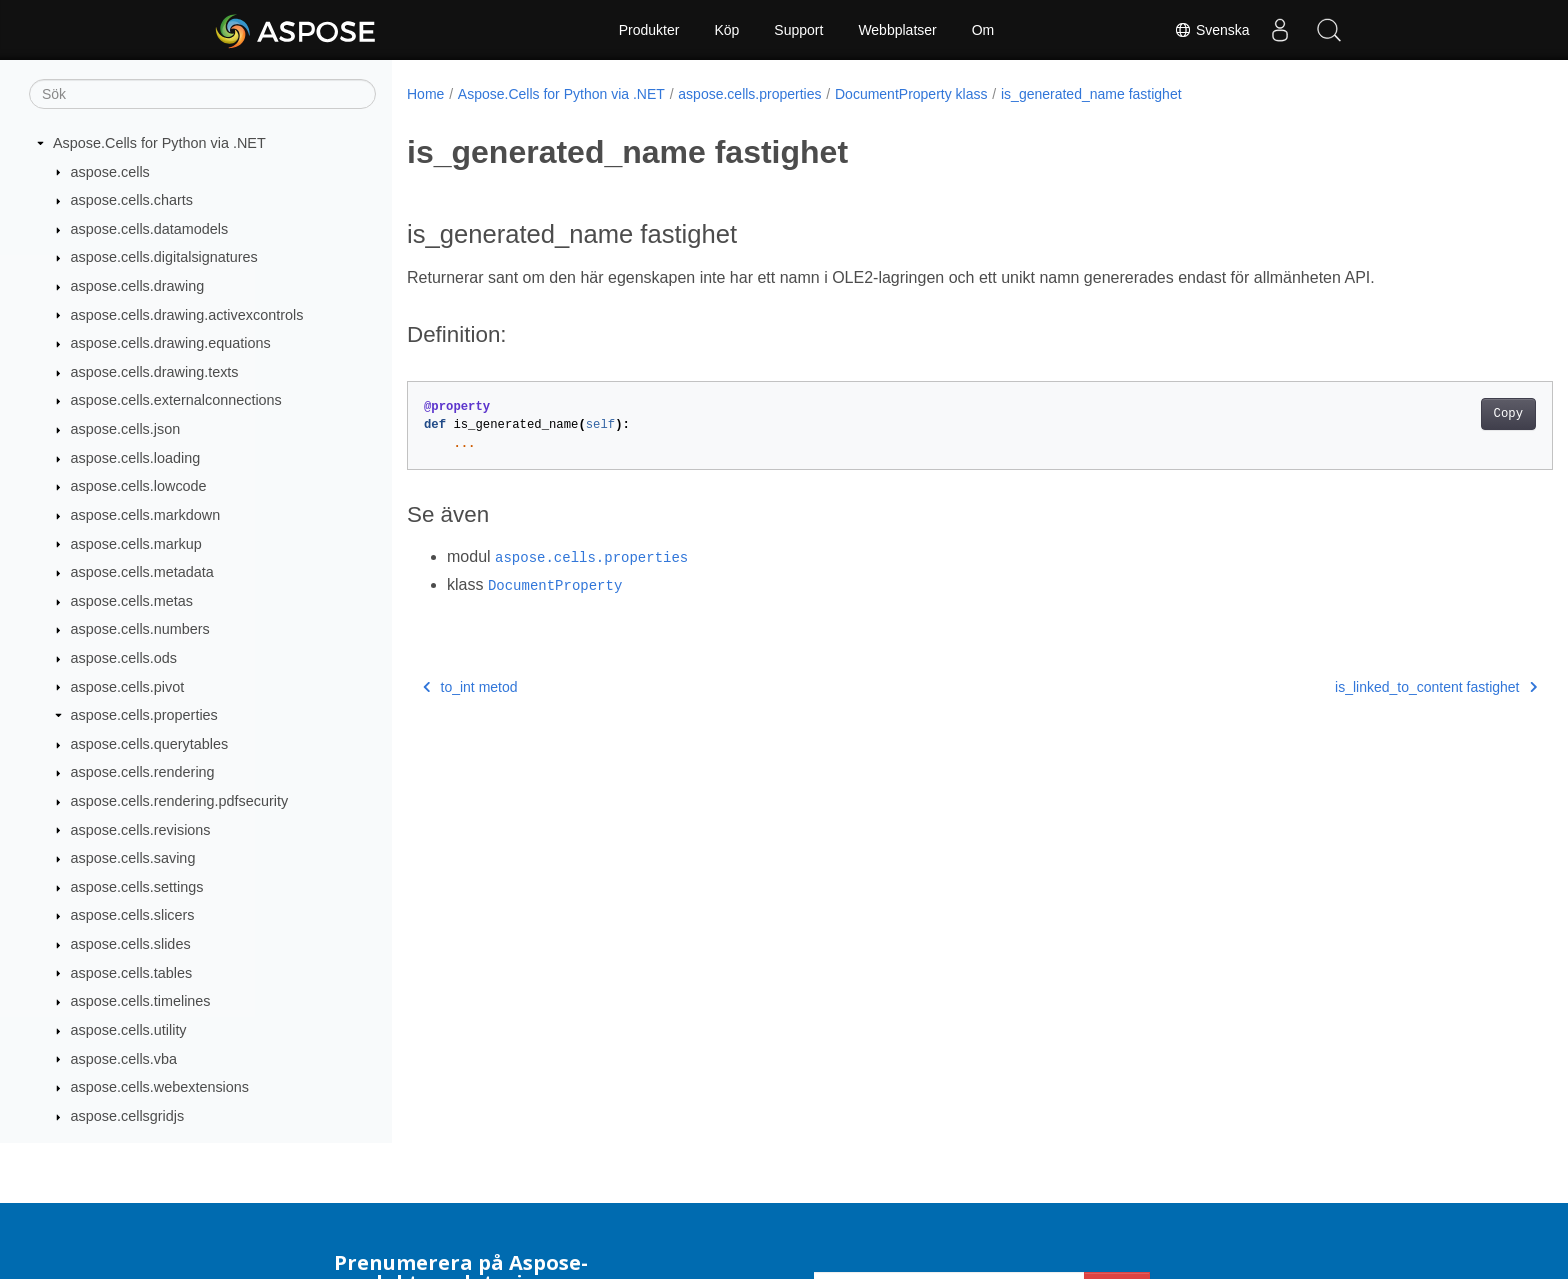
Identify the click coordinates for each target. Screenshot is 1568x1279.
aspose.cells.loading (136, 458)
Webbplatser (897, 30)
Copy (1429, 414)
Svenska (1211, 30)
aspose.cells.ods (124, 658)
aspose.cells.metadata (142, 572)
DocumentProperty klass (911, 94)
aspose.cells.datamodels (150, 229)
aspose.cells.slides (131, 944)
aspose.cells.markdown (146, 515)
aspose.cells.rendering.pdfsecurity (180, 801)
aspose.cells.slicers (133, 915)
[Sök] (202, 94)
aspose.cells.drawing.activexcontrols (187, 315)
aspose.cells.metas (132, 601)
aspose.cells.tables (132, 973)
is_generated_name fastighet (1091, 94)
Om (983, 30)
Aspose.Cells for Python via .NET (159, 143)
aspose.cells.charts (132, 200)
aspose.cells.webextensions (160, 1087)
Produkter (649, 30)
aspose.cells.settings (137, 887)
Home (425, 94)
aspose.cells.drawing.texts (155, 372)
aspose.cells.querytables (150, 744)
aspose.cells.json (126, 429)
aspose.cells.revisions (141, 830)
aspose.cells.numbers (140, 629)
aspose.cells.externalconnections (176, 400)
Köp (726, 30)
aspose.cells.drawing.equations (171, 343)
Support (798, 30)
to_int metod (470, 687)
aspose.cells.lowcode (139, 486)
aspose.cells (110, 172)
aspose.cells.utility (129, 1030)
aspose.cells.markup (136, 544)
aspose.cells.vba (124, 1059)
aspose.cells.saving (133, 858)
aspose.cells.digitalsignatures (164, 257)
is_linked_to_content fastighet (1357, 687)
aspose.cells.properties (144, 715)
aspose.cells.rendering (143, 772)
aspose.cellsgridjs (128, 1116)
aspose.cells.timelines (141, 1001)
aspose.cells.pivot (128, 687)
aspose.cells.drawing (138, 286)
